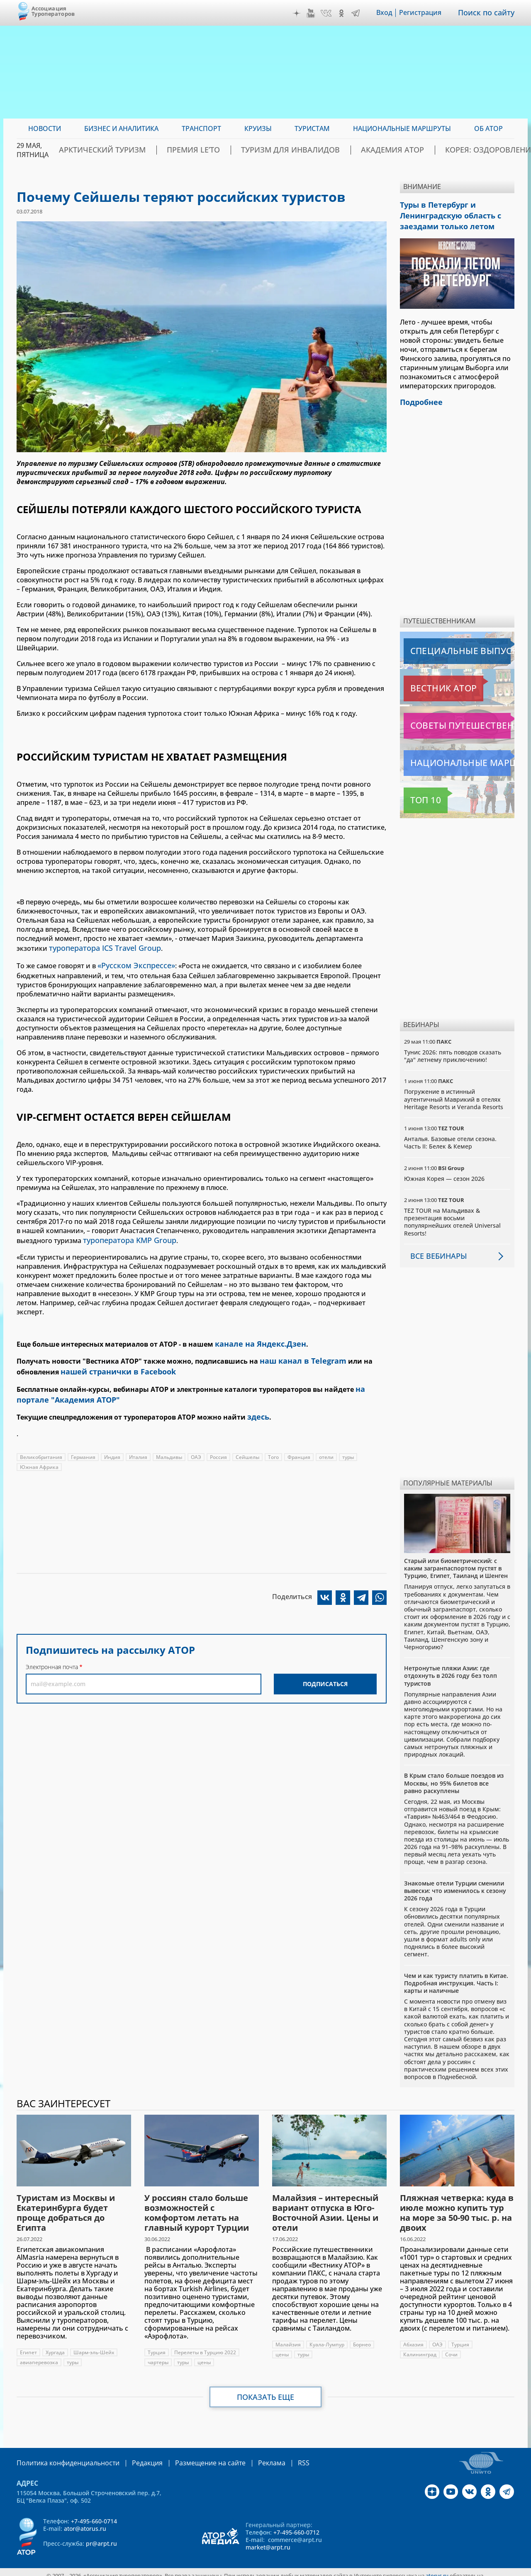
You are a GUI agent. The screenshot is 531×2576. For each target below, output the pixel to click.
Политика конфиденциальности (62, 2456)
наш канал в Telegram (298, 1354)
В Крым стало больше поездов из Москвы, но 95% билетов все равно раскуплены (454, 1776)
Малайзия (288, 2338)
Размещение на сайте (191, 2456)
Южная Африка (39, 1452)
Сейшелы (247, 1443)
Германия (83, 1443)
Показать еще (265, 2390)
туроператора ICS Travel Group (99, 947)
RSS (276, 2456)
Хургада (55, 2346)
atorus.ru (437, 2568)
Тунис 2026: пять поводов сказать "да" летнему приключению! (452, 1049)
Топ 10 (416, 794)
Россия (218, 1443)
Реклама (247, 2456)
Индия (112, 1443)
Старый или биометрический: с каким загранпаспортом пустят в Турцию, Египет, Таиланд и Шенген (456, 1562)
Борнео (362, 2338)
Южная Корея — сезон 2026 (444, 1172)
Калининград (419, 2348)
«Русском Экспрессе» (131, 963)
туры (348, 1443)
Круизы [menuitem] (258, 128)
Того (273, 1443)
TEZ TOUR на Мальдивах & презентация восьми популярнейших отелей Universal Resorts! (452, 1215)
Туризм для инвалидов (310, 150)
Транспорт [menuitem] (201, 128)
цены (204, 2356)
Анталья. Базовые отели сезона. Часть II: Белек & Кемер (450, 1136)
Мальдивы (169, 1443)
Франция (298, 1443)
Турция (157, 2346)
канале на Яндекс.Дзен (255, 1338)
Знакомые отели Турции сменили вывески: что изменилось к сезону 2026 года (455, 1884)
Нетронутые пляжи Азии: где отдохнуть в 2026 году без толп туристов (450, 1669)
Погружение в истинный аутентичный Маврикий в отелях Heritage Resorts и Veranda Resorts (453, 1092)
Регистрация (426, 12)
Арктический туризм (154, 150)
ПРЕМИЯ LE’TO (229, 150)
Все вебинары (435, 1249)
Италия (138, 1443)
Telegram (361, 13)
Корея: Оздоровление (474, 150)
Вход (390, 12)
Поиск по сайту (489, 12)
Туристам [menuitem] (312, 128)
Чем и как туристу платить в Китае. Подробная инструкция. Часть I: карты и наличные (456, 1976)
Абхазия (413, 2338)
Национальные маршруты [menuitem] (402, 128)
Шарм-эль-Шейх (93, 2346)
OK (347, 13)
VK (331, 13)
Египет (28, 2346)
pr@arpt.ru (101, 2536)
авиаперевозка (39, 2356)
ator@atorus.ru (85, 2521)
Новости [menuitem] (44, 128)
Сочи (451, 2348)
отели (326, 1443)
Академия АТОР (393, 150)
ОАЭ (196, 1443)
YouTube (316, 13)
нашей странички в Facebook (112, 1363)
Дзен (302, 13)
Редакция (133, 2456)
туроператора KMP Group (125, 1236)
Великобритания (41, 1443)
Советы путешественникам (448, 719)
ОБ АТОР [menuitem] (488, 128)
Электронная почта (52, 1653)
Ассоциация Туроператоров (53, 11)
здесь (257, 1403)
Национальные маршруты (447, 757)
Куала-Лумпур (326, 2338)
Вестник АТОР (427, 682)
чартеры (158, 2356)
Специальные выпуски (442, 645)
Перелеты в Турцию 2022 (205, 2346)
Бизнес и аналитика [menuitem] (121, 128)
